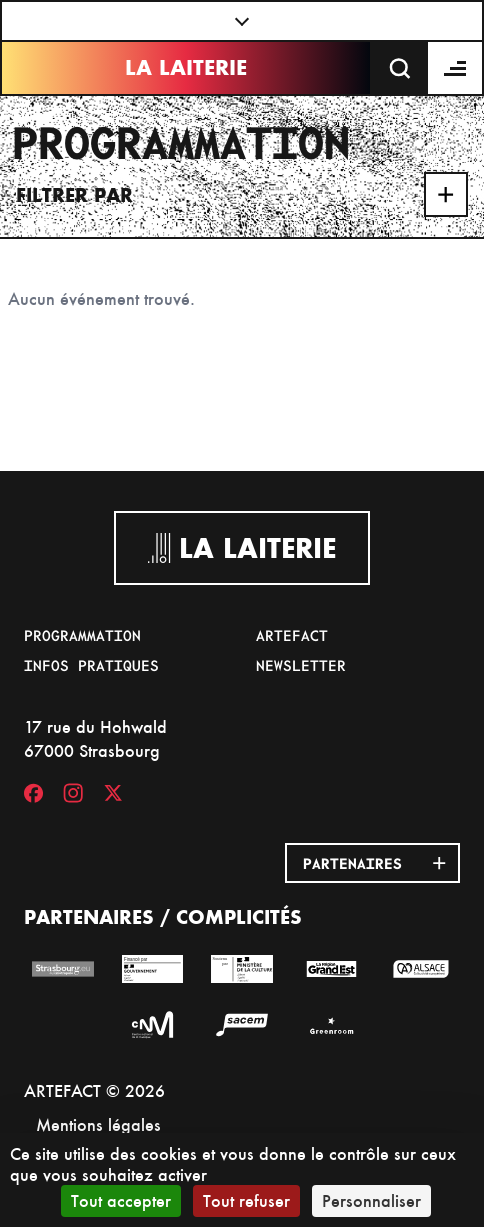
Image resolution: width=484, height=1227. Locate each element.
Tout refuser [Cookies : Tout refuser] (246, 1200)
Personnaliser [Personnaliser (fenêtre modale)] (371, 1200)
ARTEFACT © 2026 (94, 1090)
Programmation (82, 635)
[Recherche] (400, 68)
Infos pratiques (91, 665)
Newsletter (301, 665)
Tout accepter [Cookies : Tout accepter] (121, 1200)
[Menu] (456, 68)
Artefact (292, 635)
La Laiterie (186, 67)
